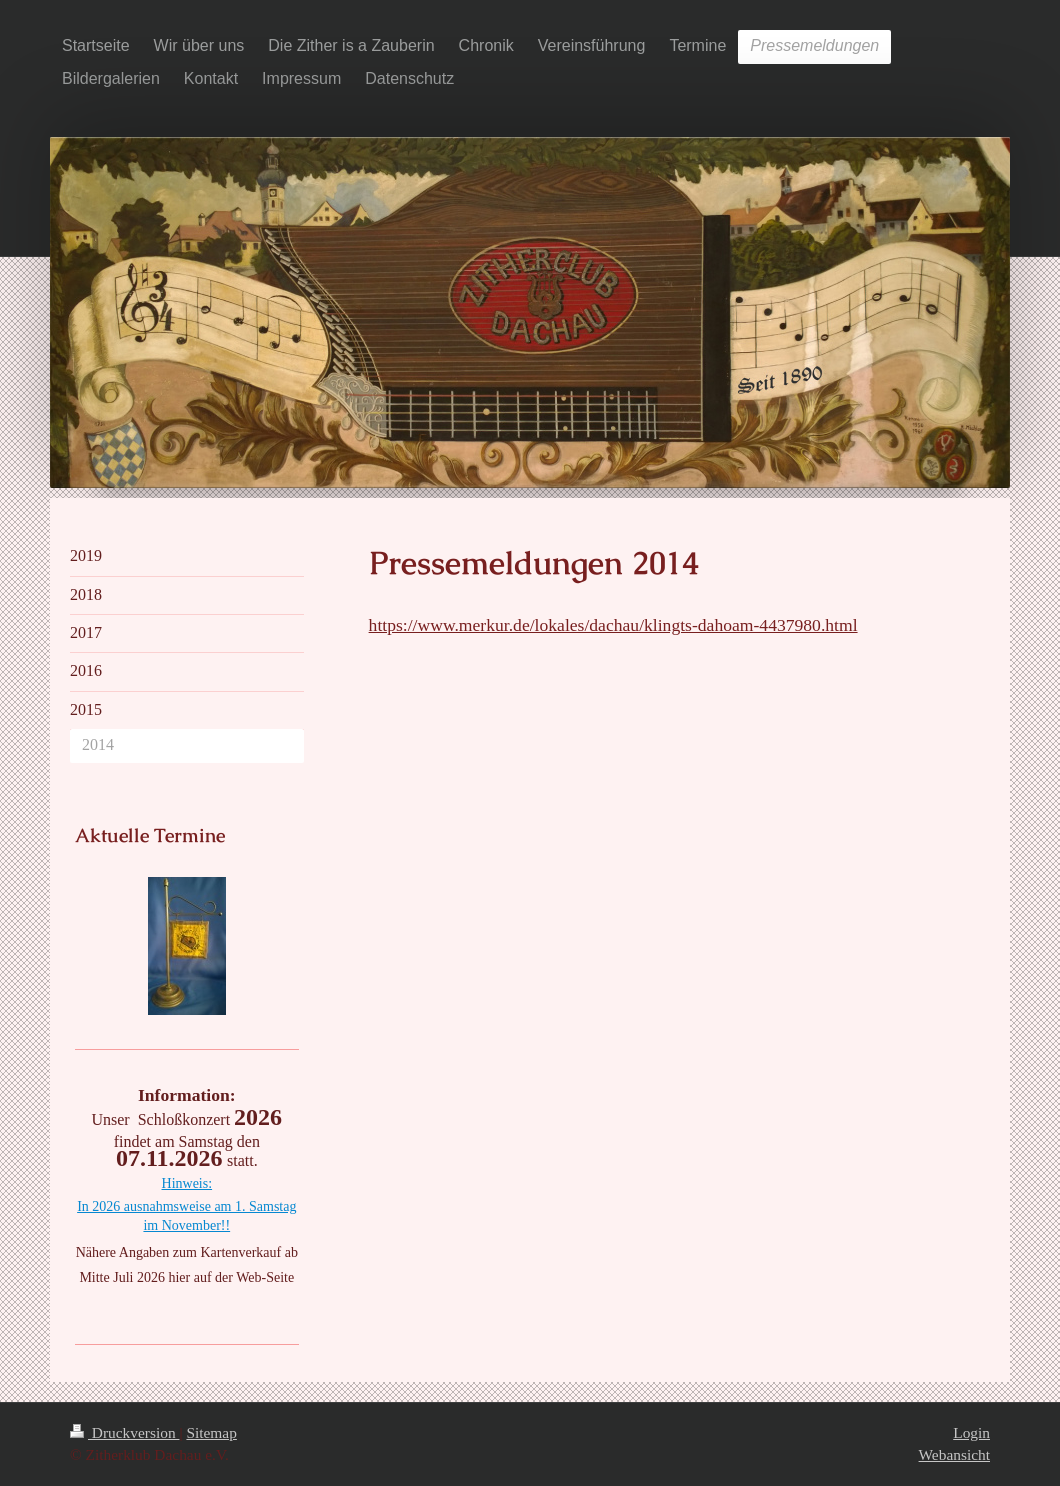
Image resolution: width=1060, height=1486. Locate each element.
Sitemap (211, 1432)
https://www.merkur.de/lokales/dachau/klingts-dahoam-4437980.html (613, 625)
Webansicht (954, 1454)
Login (971, 1432)
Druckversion (124, 1432)
